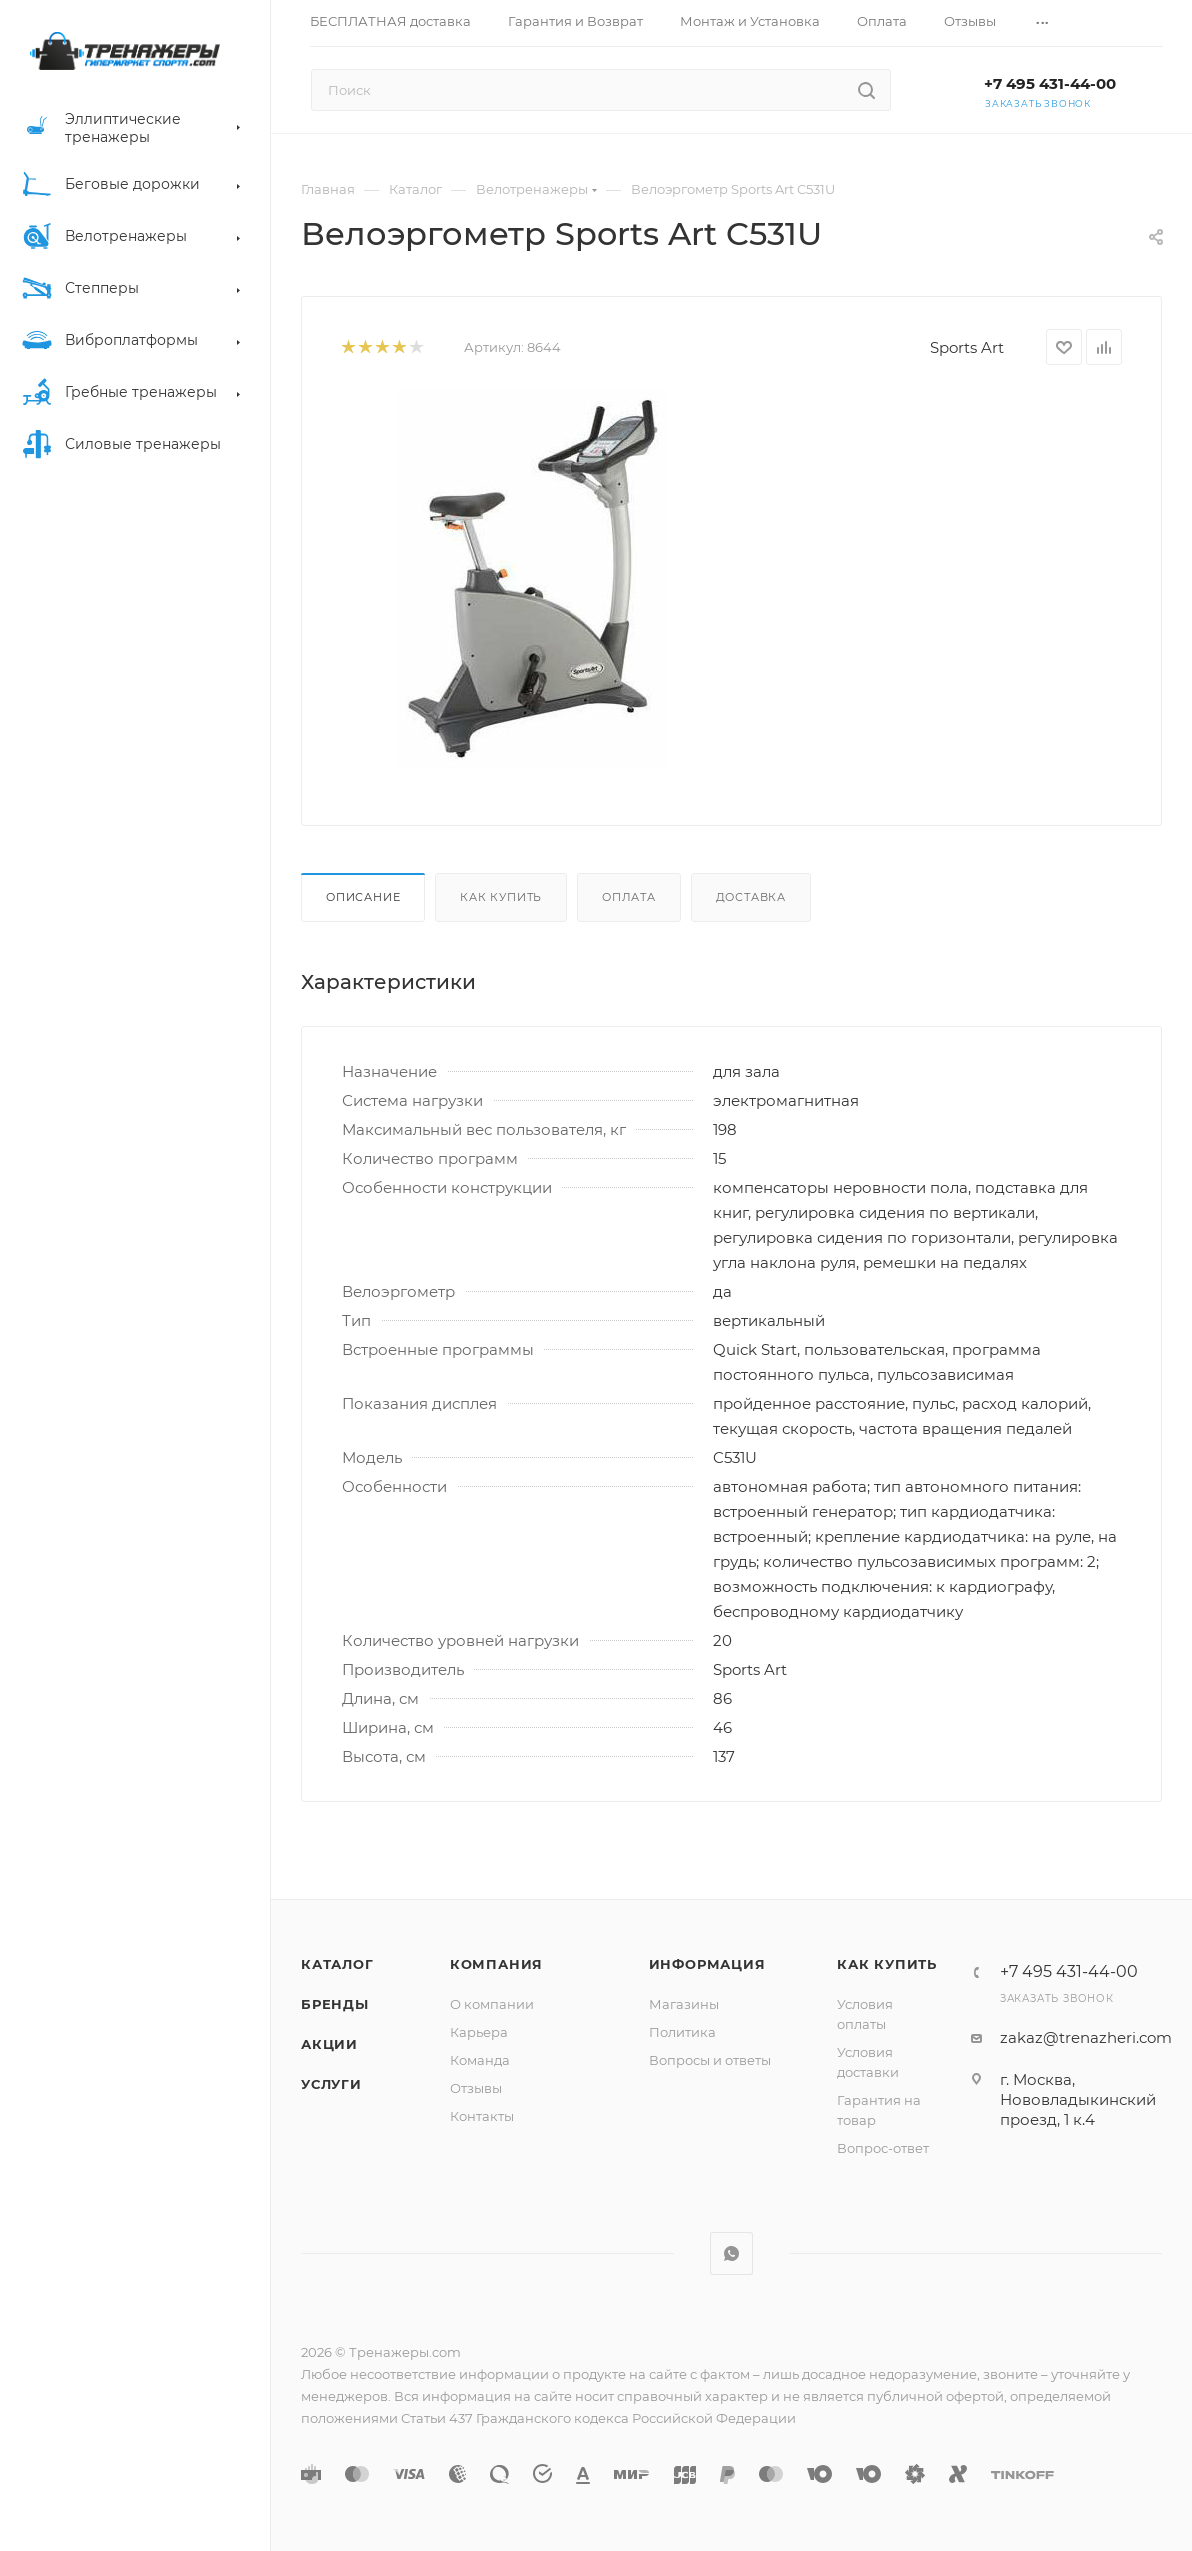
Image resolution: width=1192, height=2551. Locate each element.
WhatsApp (731, 2253)
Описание (363, 897)
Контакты (482, 2116)
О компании (492, 2004)
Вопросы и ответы (710, 2060)
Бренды (335, 2004)
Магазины (684, 2004)
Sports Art (967, 347)
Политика (682, 2032)
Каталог (337, 1964)
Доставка (751, 897)
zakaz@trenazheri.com (1086, 2037)
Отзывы (476, 2088)
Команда (480, 2060)
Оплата (629, 897)
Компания (496, 1964)
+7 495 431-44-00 (1050, 83)
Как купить (501, 897)
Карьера (479, 2032)
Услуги (331, 2084)
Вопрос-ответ (883, 2148)
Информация (707, 1964)
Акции (329, 2044)
